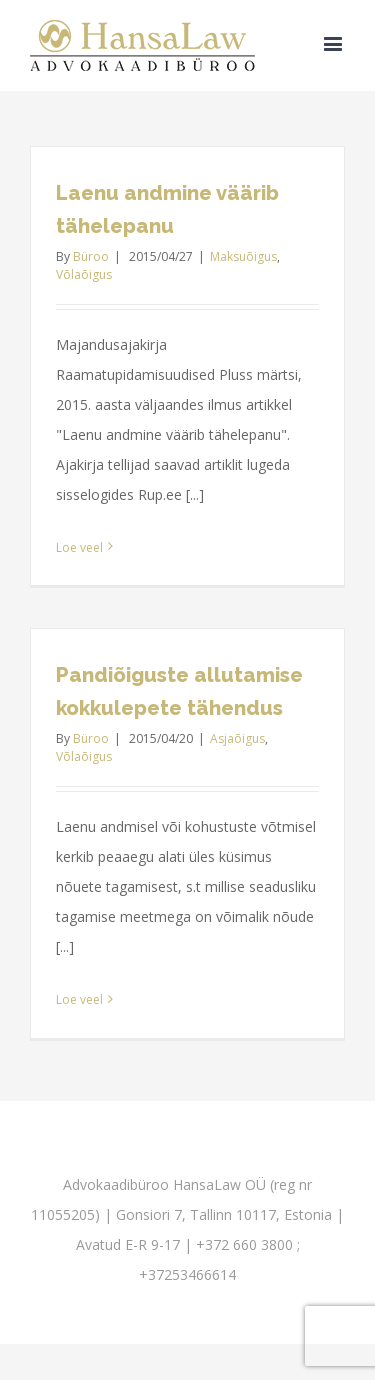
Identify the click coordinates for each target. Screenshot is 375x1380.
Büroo (91, 256)
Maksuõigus (243, 256)
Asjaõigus (237, 738)
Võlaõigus (84, 274)
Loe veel (79, 547)
